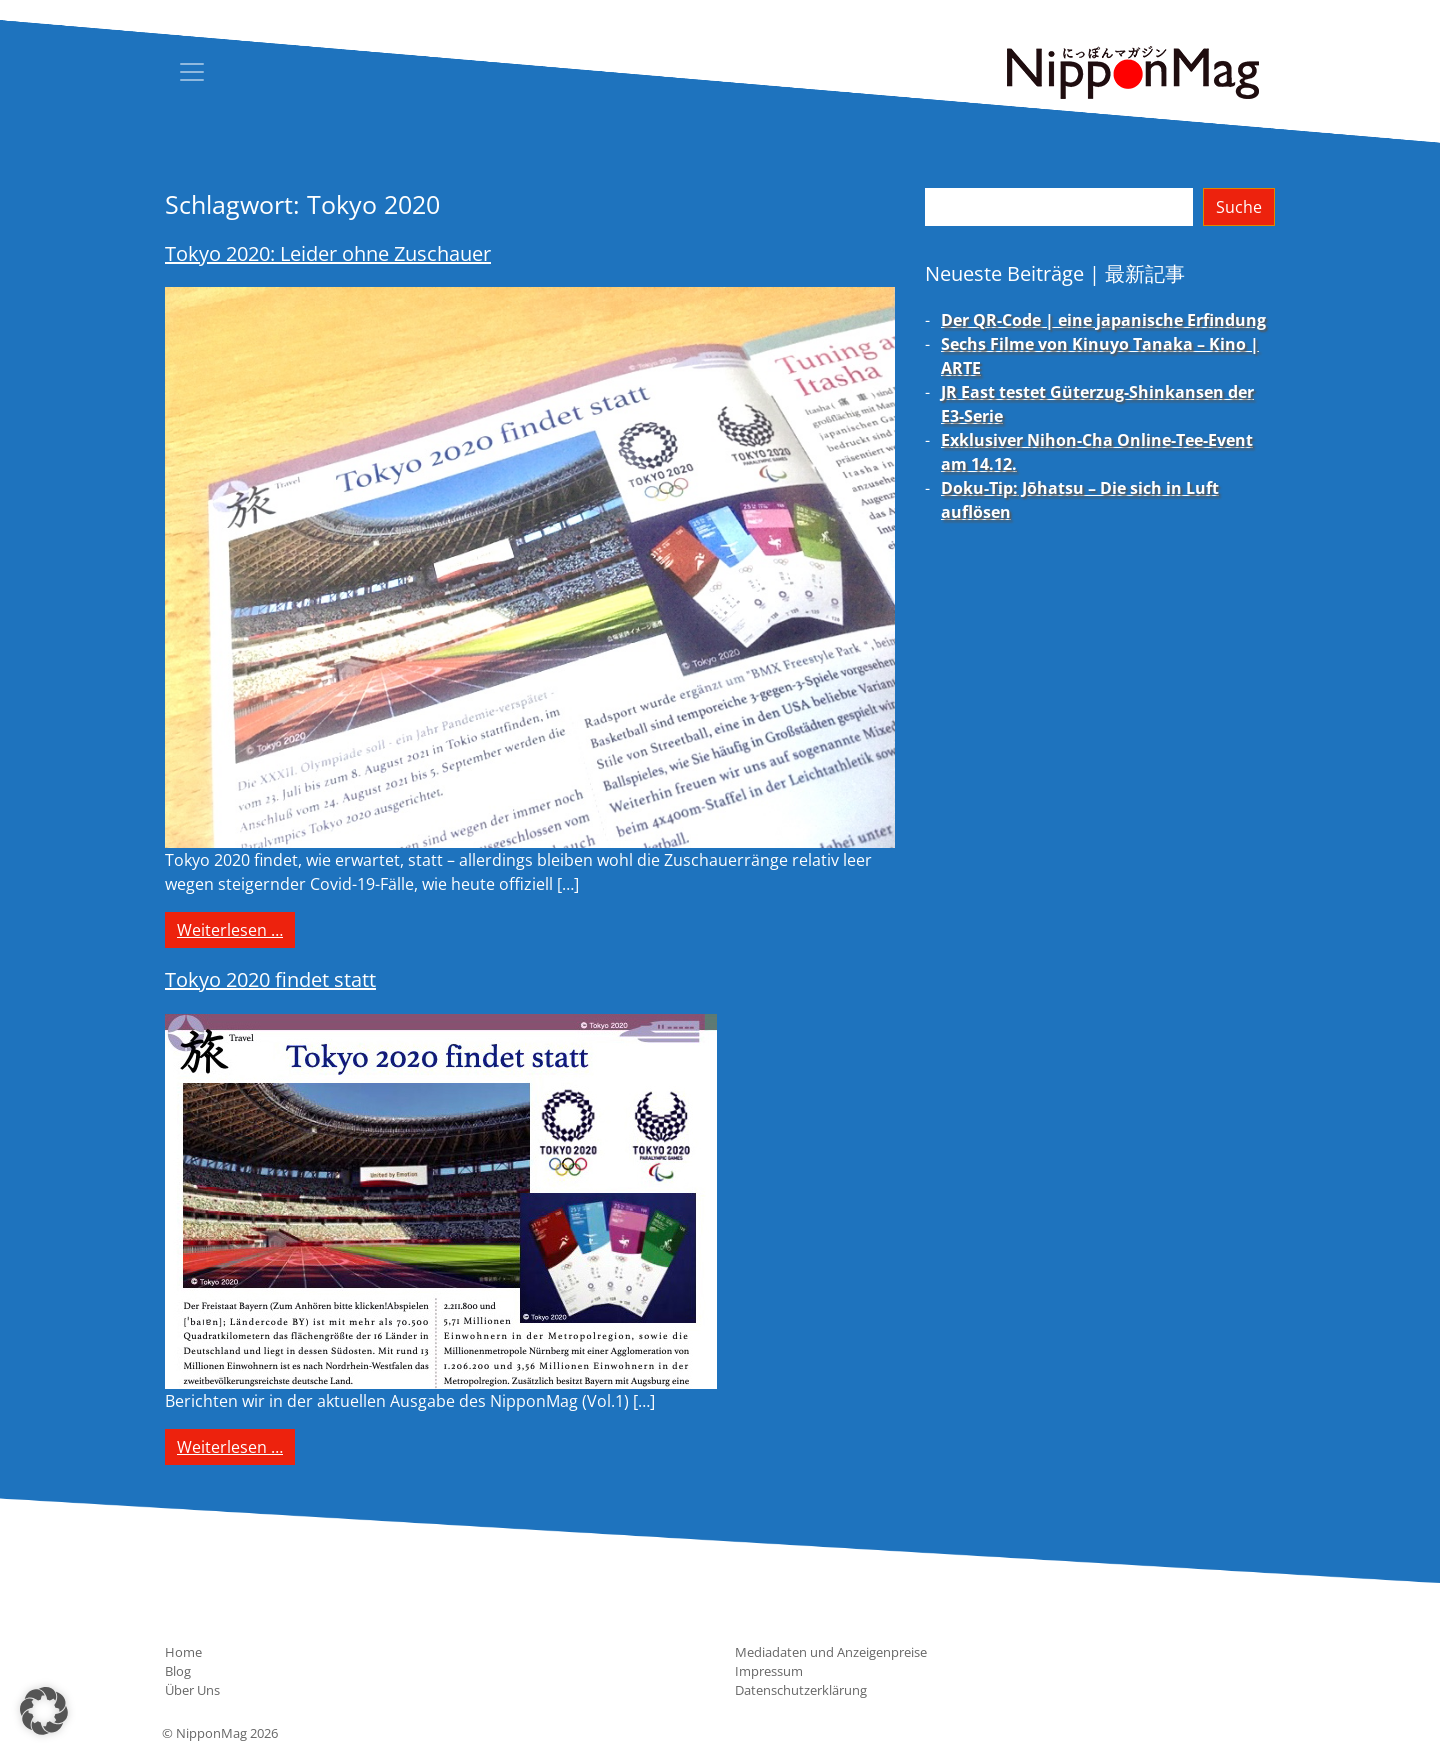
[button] (44, 1711)
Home (183, 1652)
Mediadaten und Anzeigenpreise (831, 1652)
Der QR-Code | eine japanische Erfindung (1103, 320)
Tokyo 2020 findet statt (270, 979)
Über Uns (192, 1690)
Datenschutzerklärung (801, 1690)
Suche (1239, 207)
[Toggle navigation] (192, 72)
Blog (178, 1671)
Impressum (769, 1671)
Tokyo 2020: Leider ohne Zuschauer (328, 253)
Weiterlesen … (236, 929)
